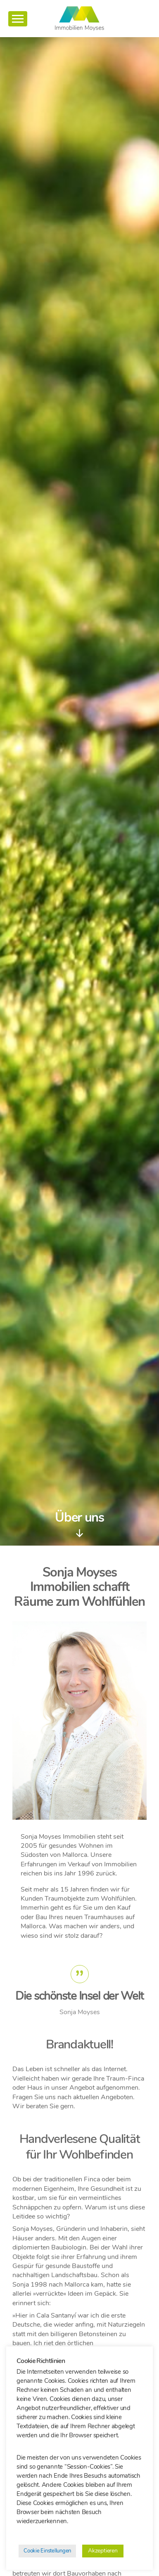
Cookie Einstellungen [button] (47, 2551)
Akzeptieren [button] (102, 2551)
